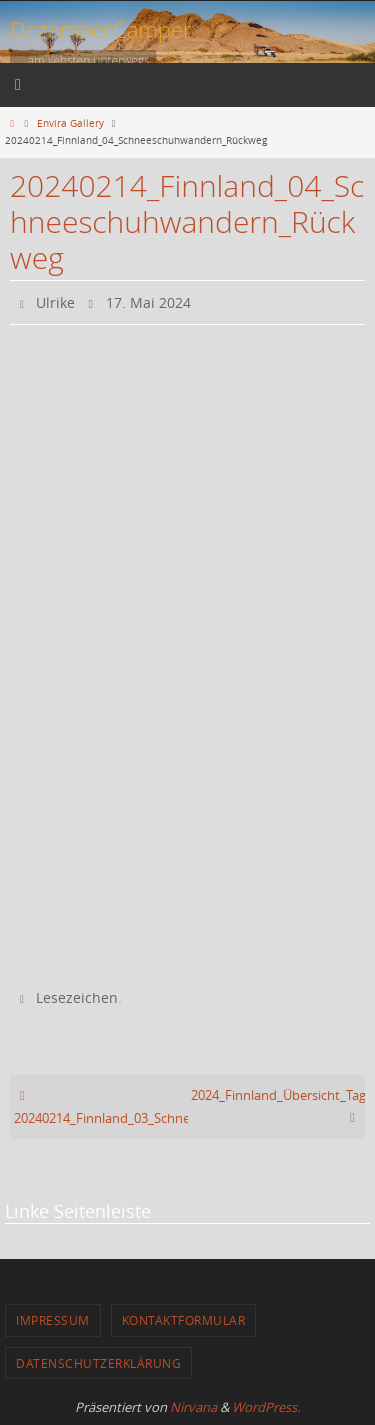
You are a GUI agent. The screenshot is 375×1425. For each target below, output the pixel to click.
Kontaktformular (184, 1320)
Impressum (53, 1320)
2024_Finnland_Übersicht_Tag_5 (278, 1106)
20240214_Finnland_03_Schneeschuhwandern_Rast (101, 1107)
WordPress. (266, 1407)
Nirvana (193, 1407)
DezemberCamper (101, 29)
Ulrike (55, 302)
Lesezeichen (77, 997)
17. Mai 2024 (148, 302)
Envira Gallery (70, 123)
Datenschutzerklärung (98, 1363)
